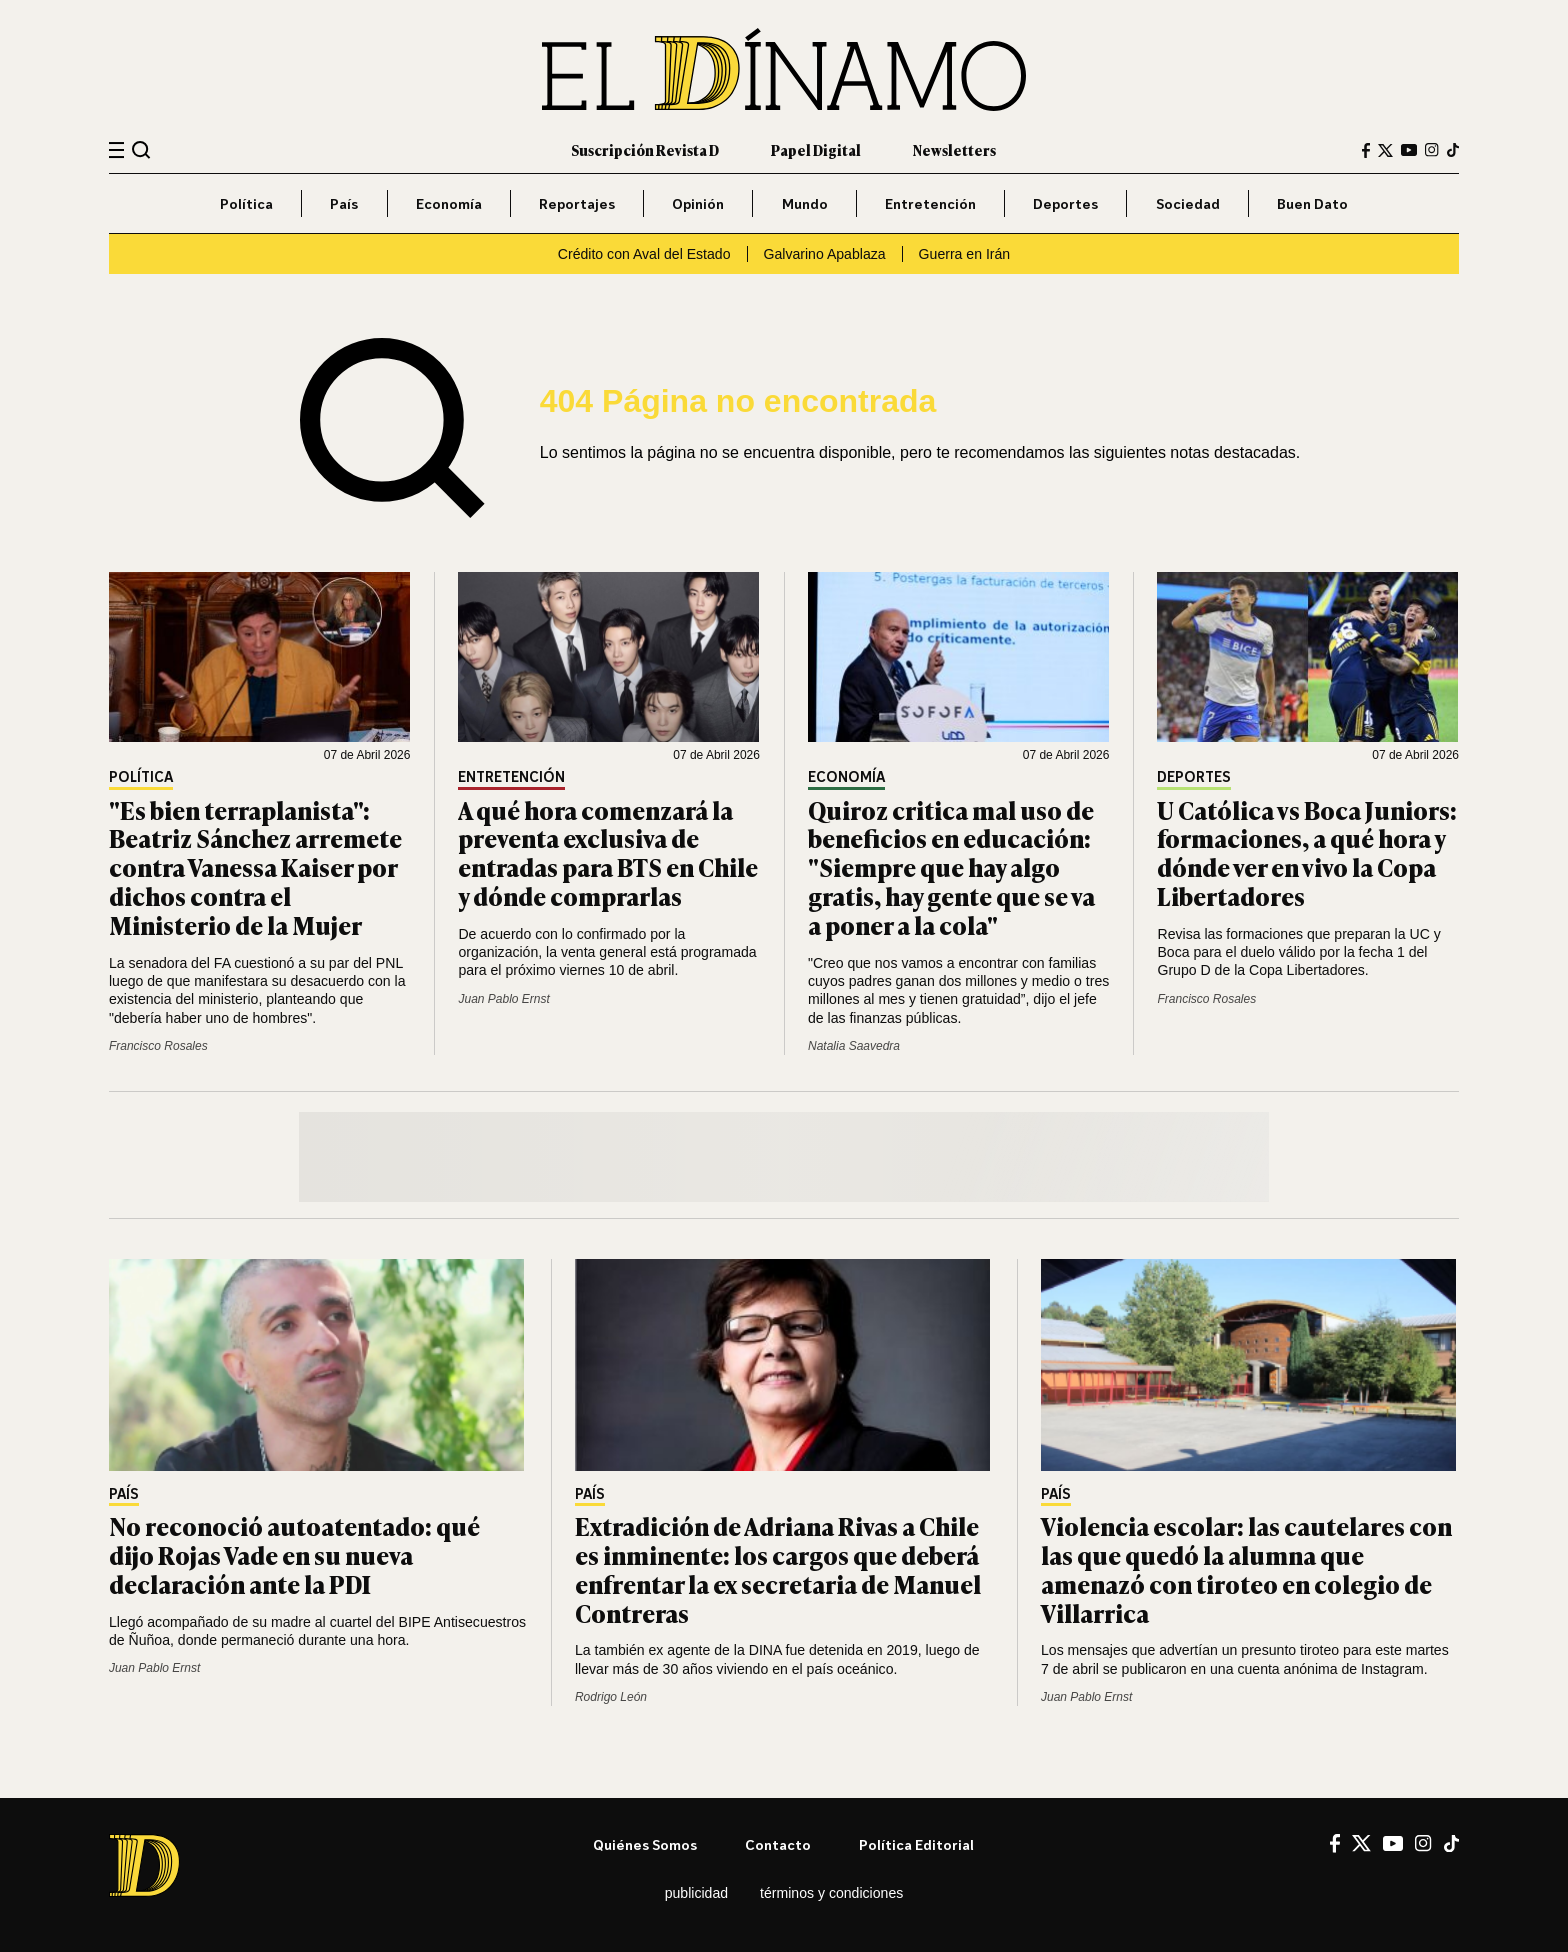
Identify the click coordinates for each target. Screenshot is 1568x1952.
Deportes (1065, 203)
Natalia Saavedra (854, 1046)
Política (246, 203)
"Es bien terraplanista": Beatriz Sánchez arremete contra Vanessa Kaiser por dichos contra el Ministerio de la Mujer (255, 867)
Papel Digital (816, 149)
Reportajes (577, 203)
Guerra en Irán (965, 254)
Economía (449, 203)
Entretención (930, 203)
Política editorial (916, 1844)
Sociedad (1188, 203)
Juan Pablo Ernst (503, 999)
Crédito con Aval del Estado (644, 254)
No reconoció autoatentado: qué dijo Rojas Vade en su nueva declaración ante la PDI (294, 1554)
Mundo (805, 203)
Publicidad (696, 1893)
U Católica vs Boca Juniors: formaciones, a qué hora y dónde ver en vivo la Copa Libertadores (1307, 852)
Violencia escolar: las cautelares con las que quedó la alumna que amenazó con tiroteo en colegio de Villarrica (1246, 1568)
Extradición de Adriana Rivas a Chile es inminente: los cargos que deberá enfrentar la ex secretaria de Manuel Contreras (778, 1568)
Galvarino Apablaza (825, 254)
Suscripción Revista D (645, 149)
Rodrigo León (611, 1697)
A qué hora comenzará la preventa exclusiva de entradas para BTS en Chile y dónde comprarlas (608, 852)
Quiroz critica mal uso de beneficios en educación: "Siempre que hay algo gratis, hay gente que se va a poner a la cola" (951, 867)
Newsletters (954, 149)
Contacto (778, 1844)
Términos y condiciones (831, 1893)
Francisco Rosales (158, 1046)
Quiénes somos (645, 1844)
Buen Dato (1312, 203)
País (344, 203)
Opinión (698, 203)
